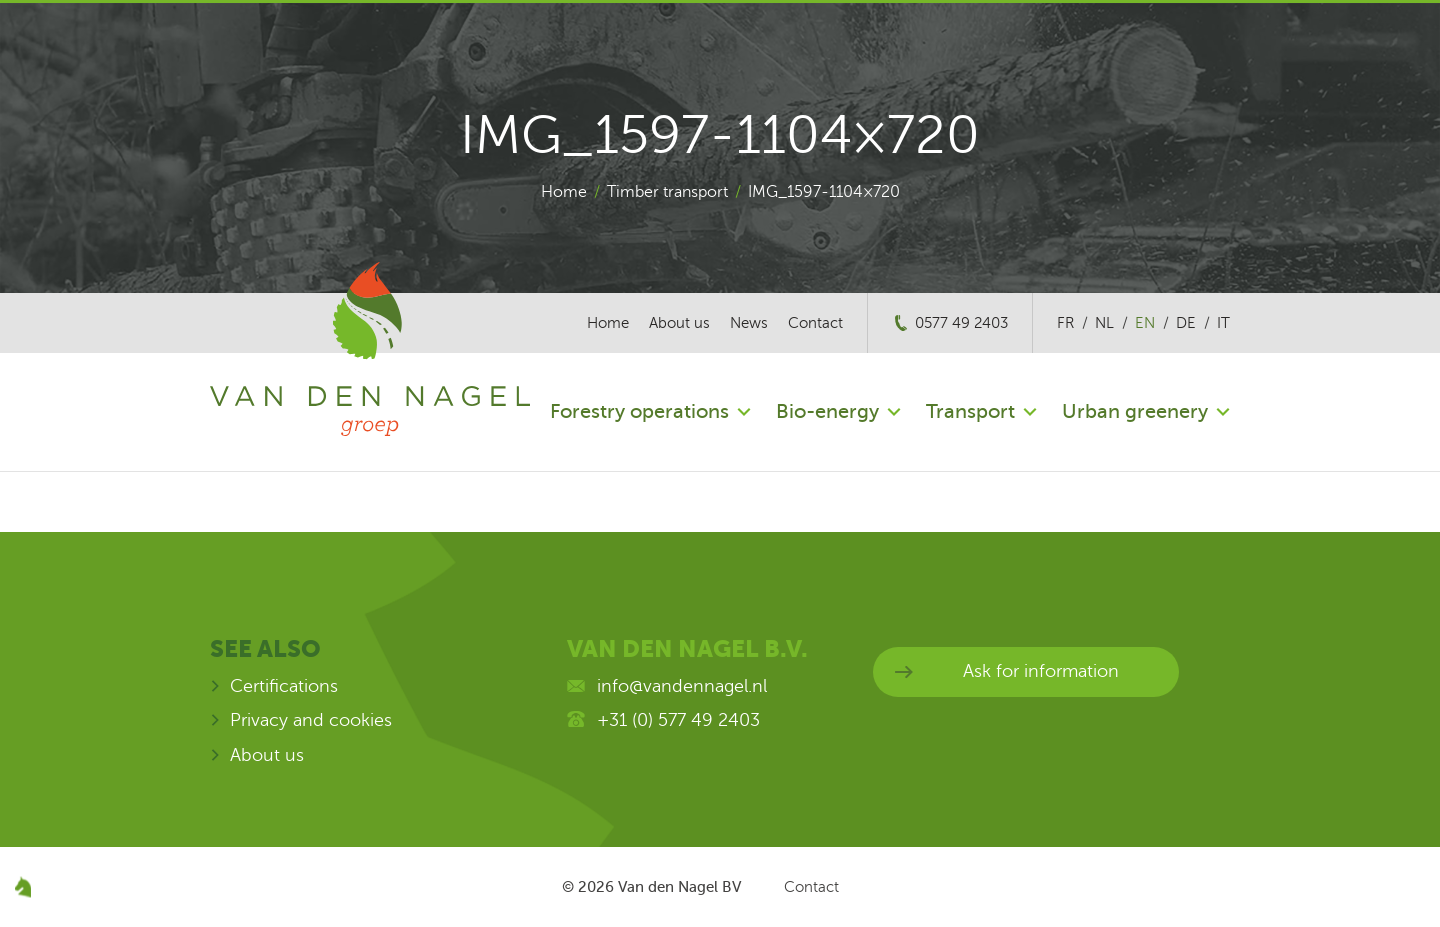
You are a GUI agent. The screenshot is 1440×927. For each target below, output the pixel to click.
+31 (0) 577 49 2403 (678, 720)
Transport (970, 411)
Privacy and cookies (311, 720)
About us (679, 323)
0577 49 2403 (961, 323)
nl (1104, 323)
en (1145, 323)
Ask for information (1041, 671)
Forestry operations (639, 411)
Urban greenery (1135, 411)
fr (1065, 323)
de (1186, 323)
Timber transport (667, 192)
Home (564, 192)
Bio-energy (827, 411)
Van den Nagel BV (679, 887)
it (1223, 323)
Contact (815, 323)
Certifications (284, 686)
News (749, 323)
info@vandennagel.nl (682, 686)
